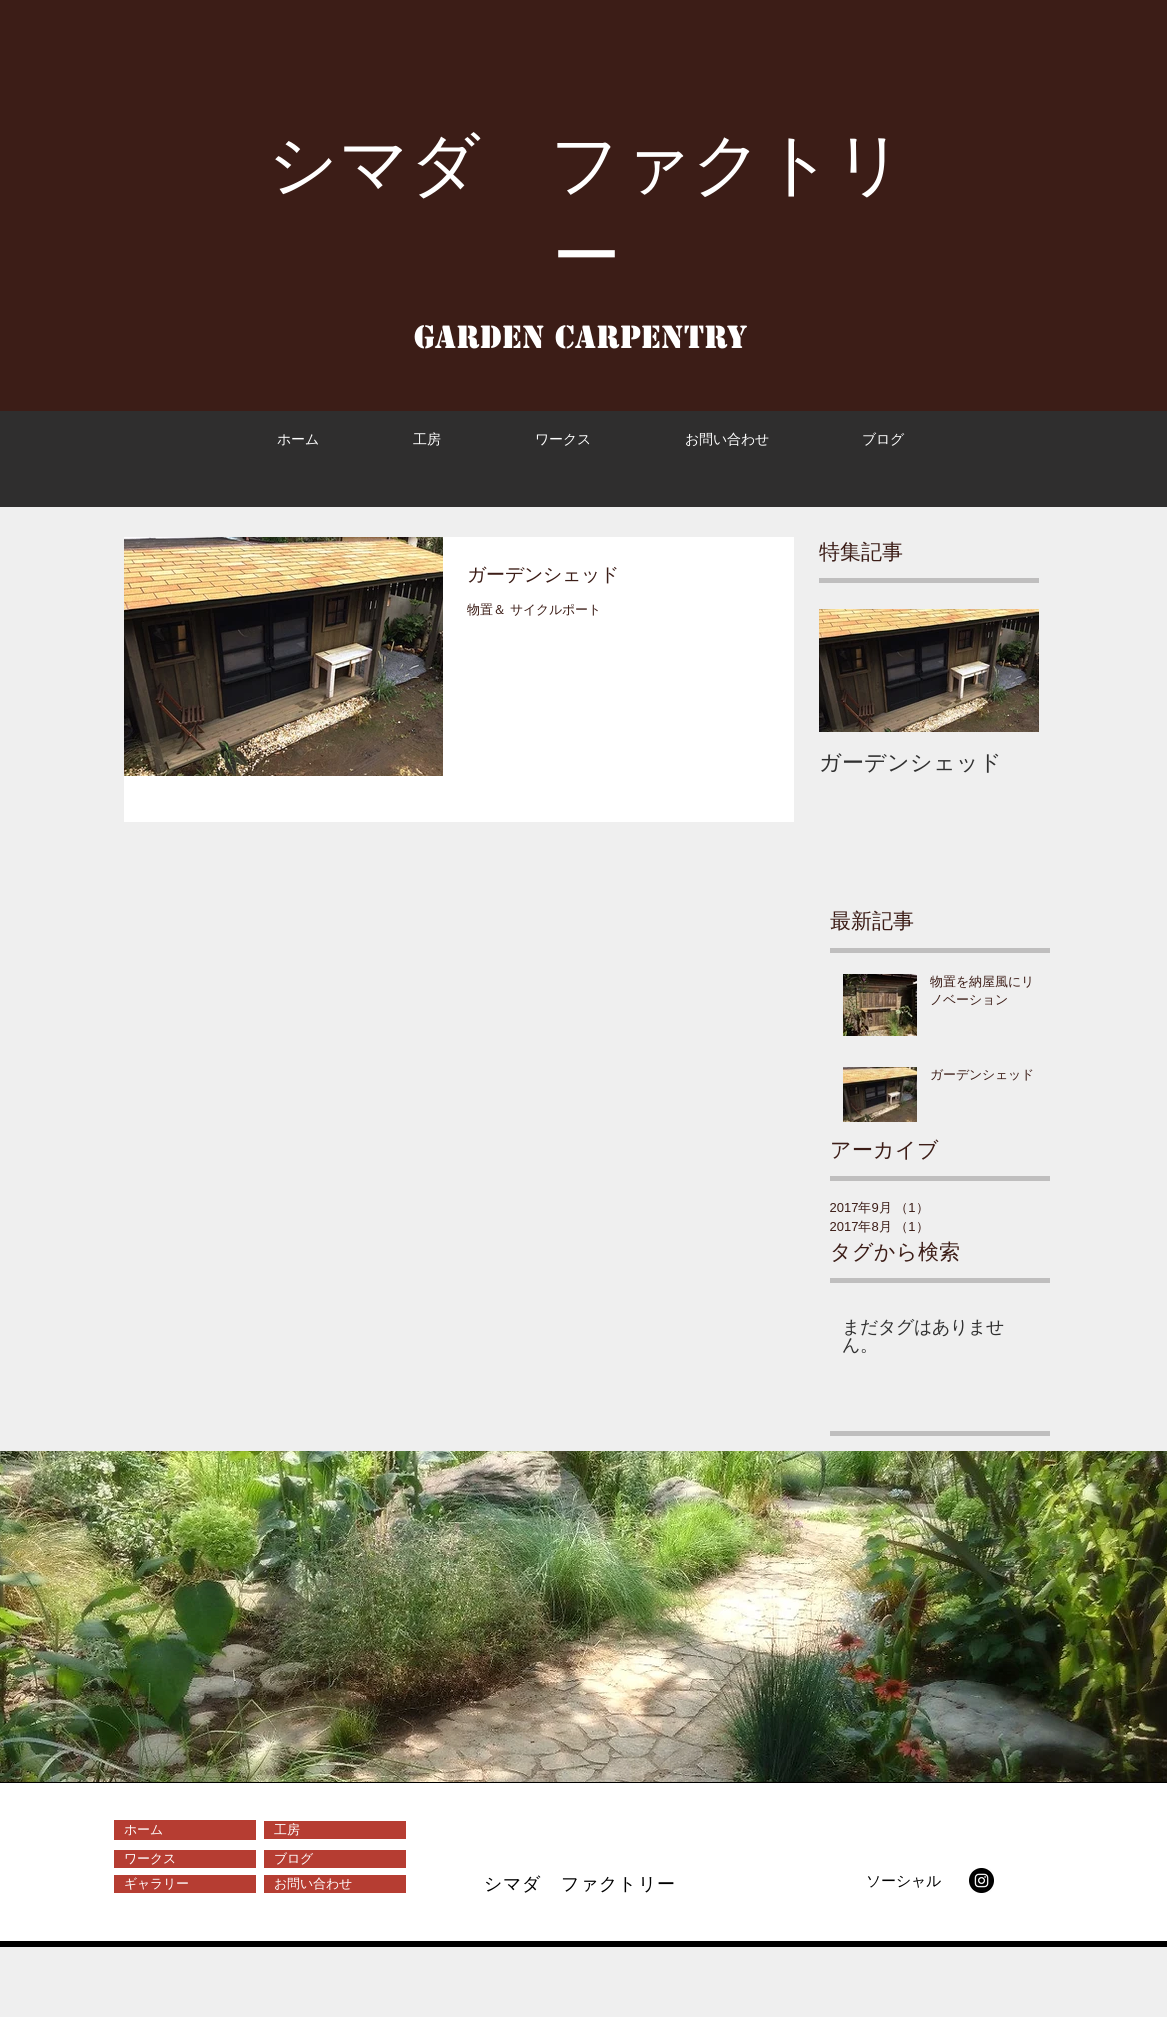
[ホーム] (185, 1830)
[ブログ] (335, 1859)
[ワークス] (185, 1859)
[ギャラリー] (185, 1884)
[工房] (335, 1830)
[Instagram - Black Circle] (981, 1880)
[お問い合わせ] (335, 1884)
